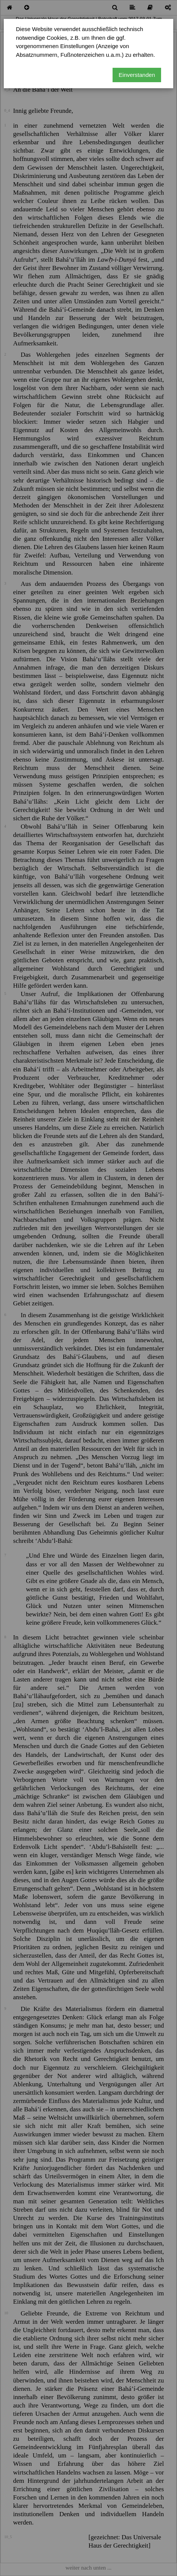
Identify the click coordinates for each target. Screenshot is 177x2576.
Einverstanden (137, 75)
